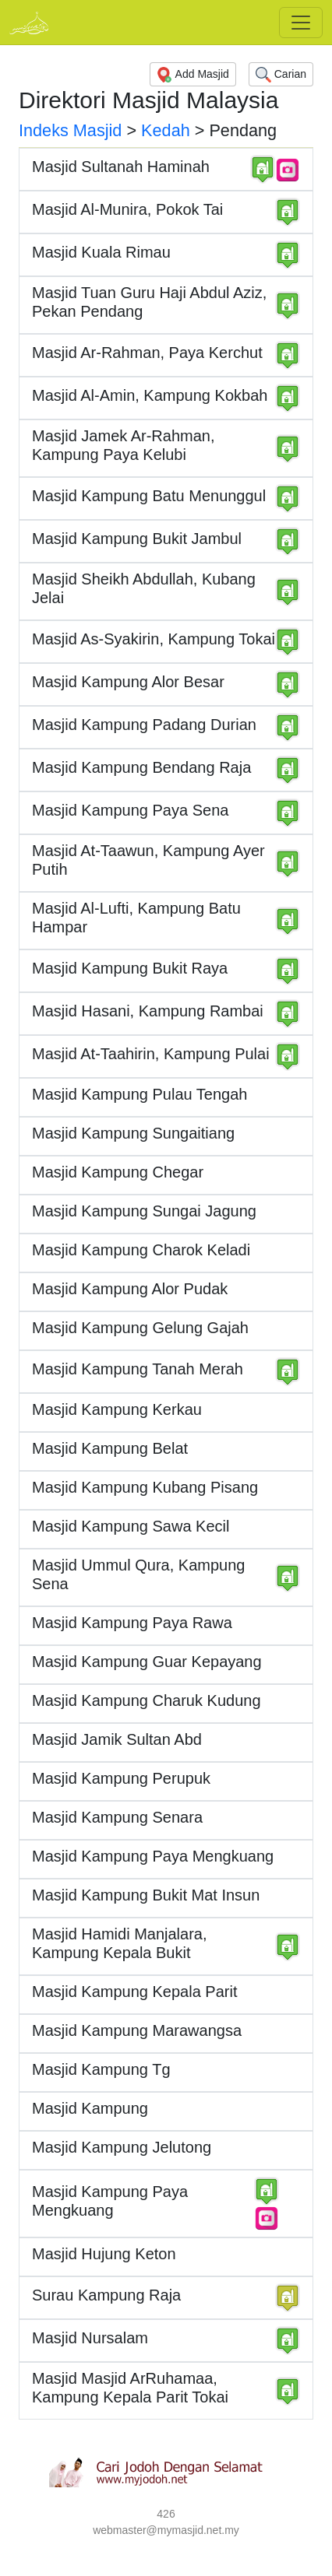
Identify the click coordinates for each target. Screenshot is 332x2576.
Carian (281, 74)
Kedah (165, 130)
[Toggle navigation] (301, 22)
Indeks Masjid (70, 130)
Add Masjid (192, 74)
